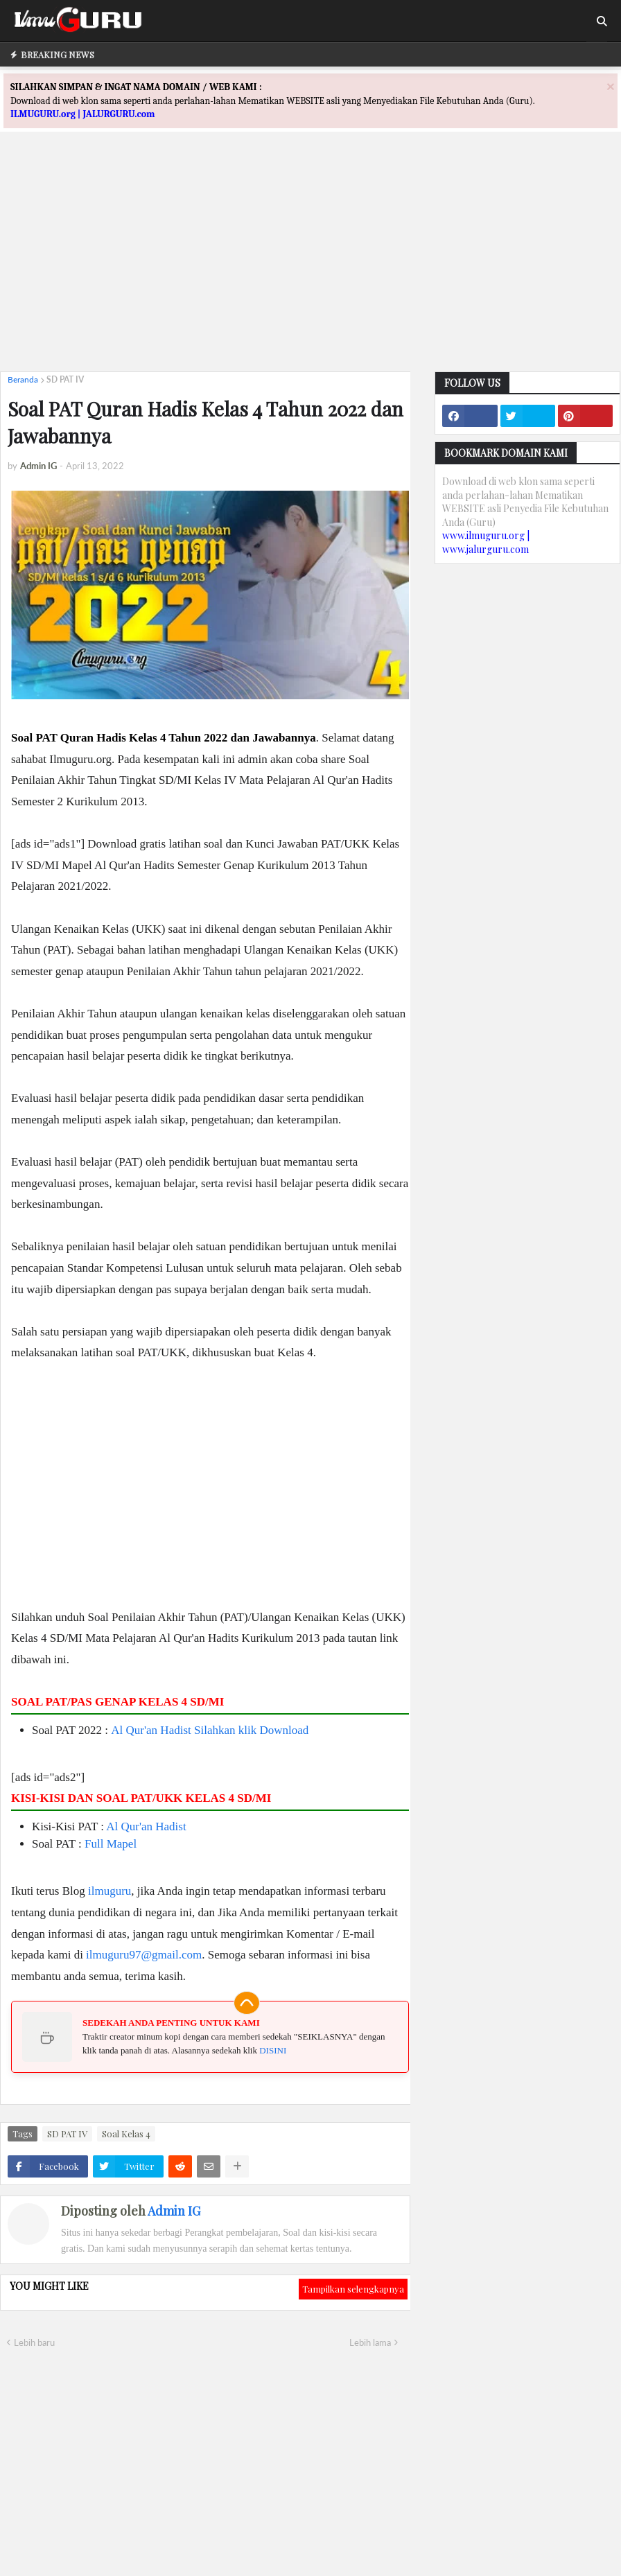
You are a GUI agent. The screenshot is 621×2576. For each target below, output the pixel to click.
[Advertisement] (310, 264)
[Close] (610, 86)
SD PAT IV (65, 379)
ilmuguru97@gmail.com (144, 1954)
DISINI (272, 2050)
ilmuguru (109, 1891)
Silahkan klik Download (251, 1730)
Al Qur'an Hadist (151, 1730)
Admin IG (174, 2210)
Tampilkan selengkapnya (353, 2289)
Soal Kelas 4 (126, 2133)
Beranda (23, 379)
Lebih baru (34, 2342)
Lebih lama (370, 2342)
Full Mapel (111, 1843)
